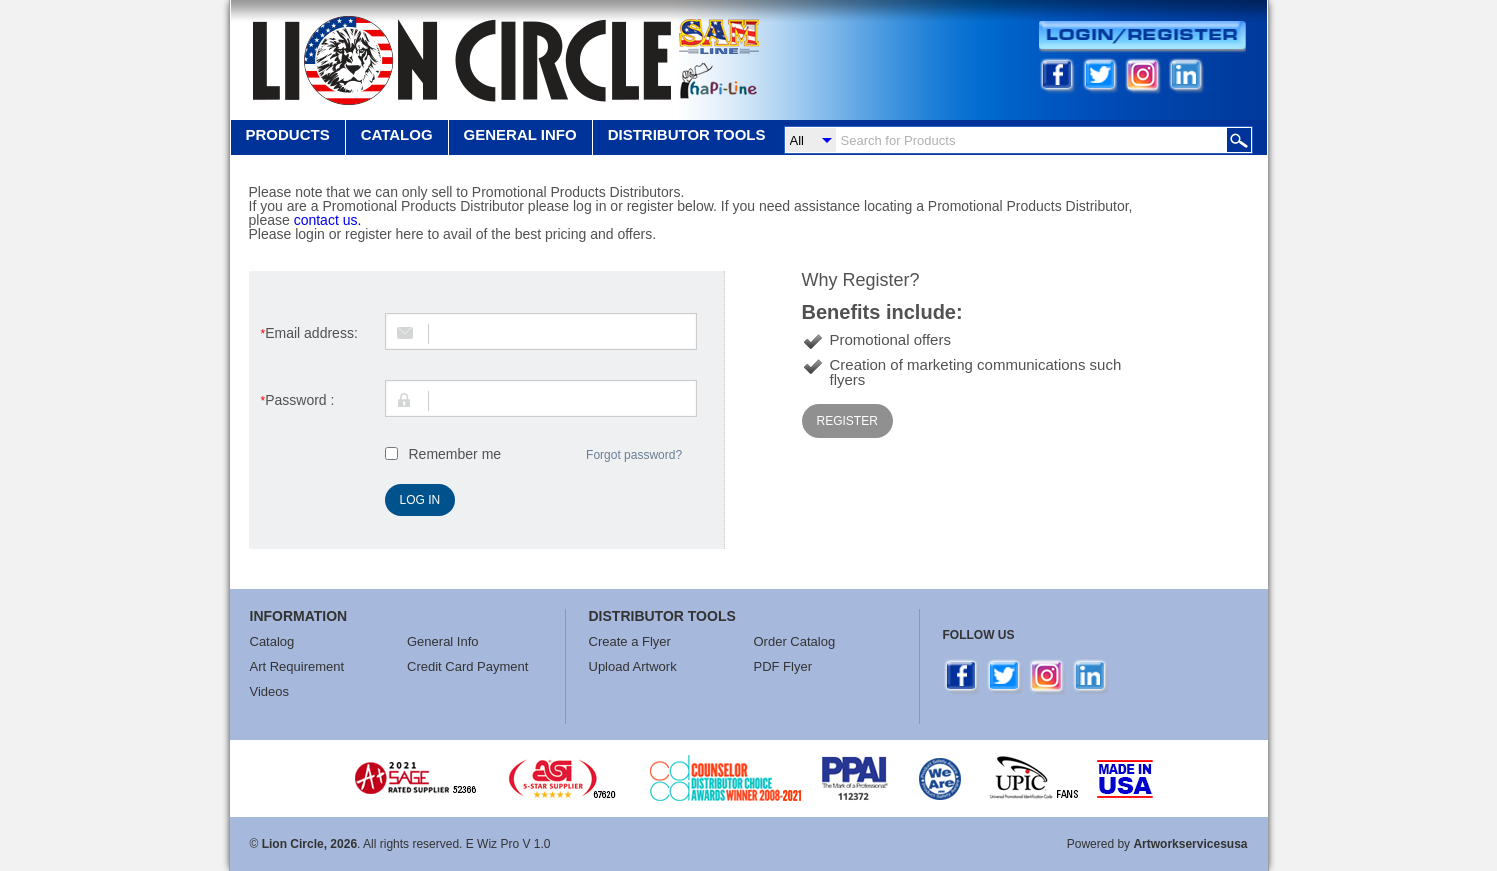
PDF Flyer (783, 666)
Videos (270, 691)
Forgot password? (634, 455)
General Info (443, 641)
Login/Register (1142, 36)
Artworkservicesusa (1190, 844)
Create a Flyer (630, 641)
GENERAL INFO (520, 134)
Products (288, 134)
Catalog (397, 134)
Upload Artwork (633, 666)
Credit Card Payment (467, 666)
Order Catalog (795, 641)
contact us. (328, 220)
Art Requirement (297, 666)
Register (847, 421)
